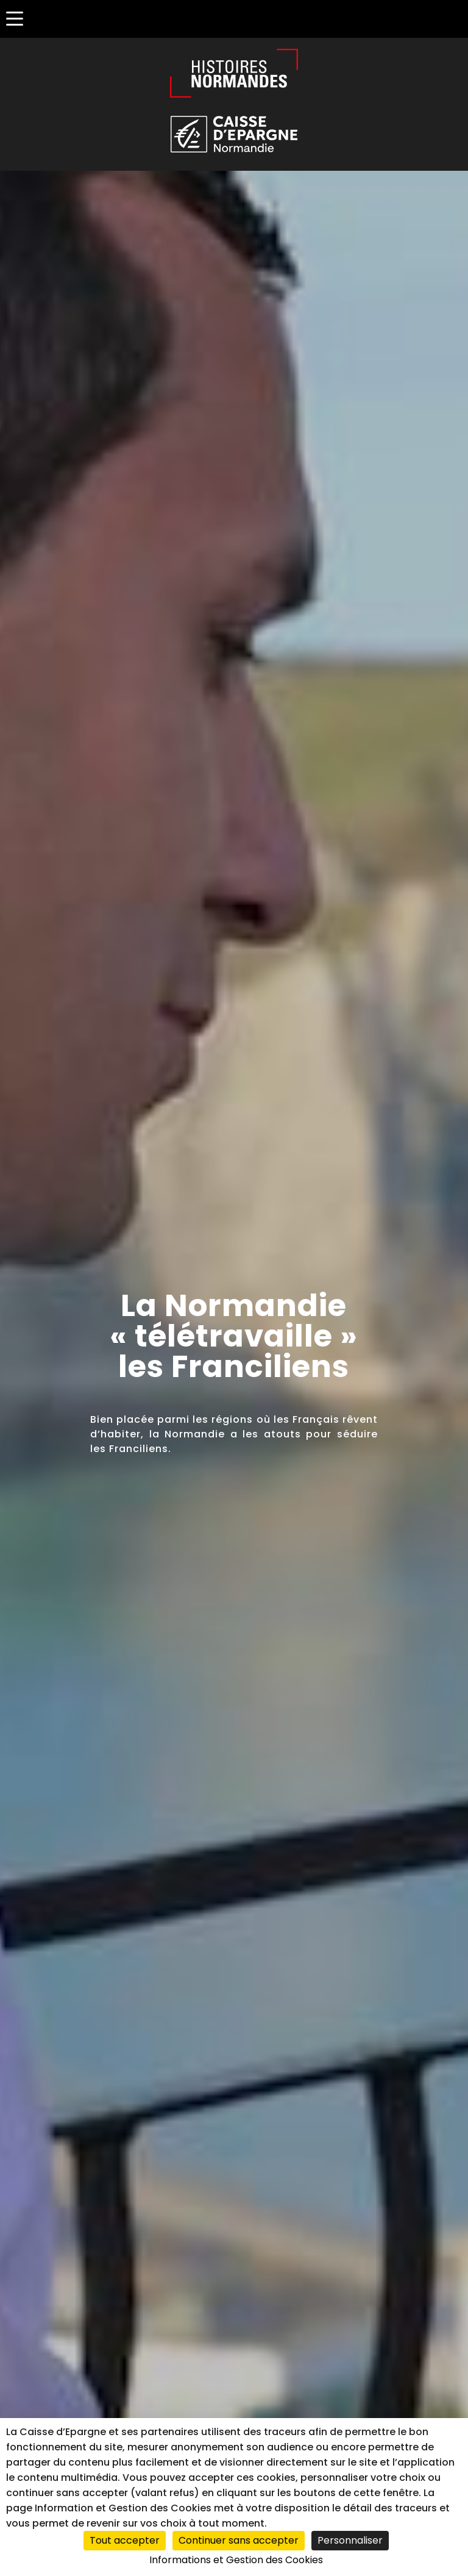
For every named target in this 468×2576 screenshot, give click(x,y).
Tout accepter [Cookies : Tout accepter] (125, 2540)
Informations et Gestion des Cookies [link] (236, 2560)
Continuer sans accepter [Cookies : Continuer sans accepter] (239, 2540)
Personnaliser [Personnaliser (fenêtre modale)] (350, 2540)
